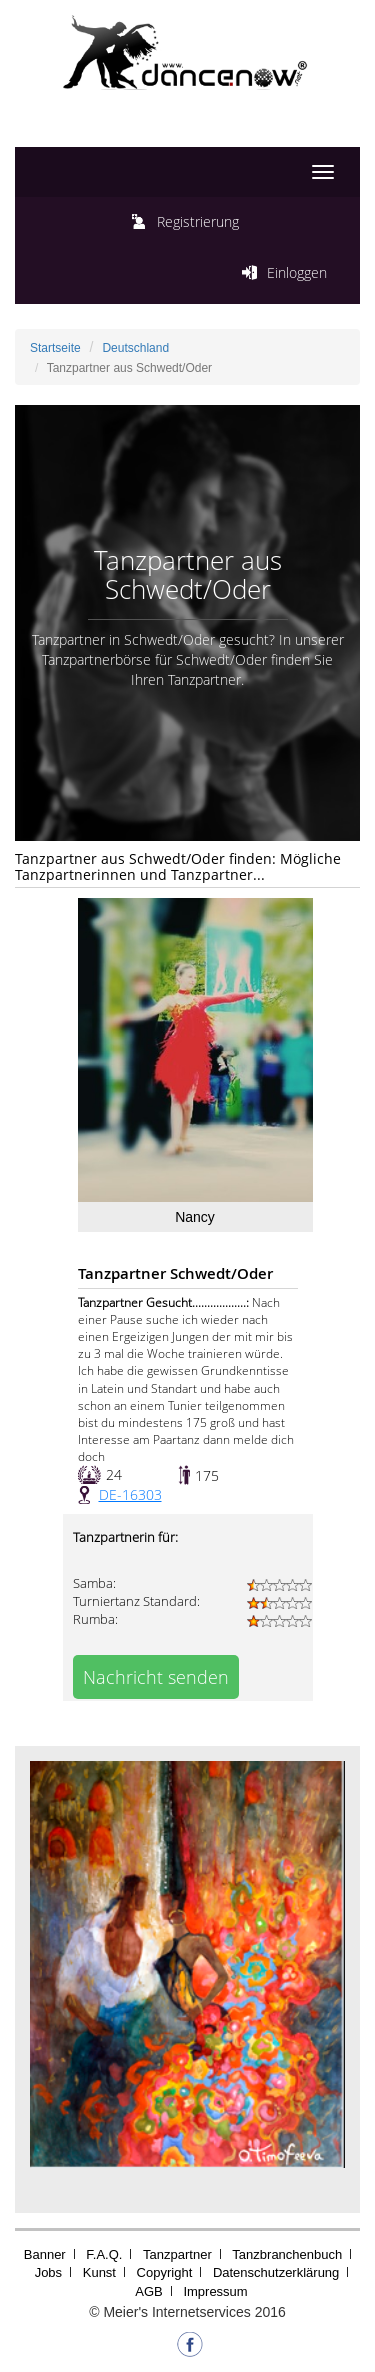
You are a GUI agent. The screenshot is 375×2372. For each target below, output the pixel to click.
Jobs (48, 2272)
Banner (45, 2254)
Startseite (55, 348)
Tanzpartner (177, 2254)
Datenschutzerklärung (276, 2272)
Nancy (195, 1217)
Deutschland (135, 348)
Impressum (215, 2291)
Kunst (99, 2272)
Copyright (165, 2272)
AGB (148, 2291)
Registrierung (198, 221)
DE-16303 (130, 1494)
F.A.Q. (104, 2254)
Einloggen (297, 272)
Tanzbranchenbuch (287, 2254)
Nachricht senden (156, 1677)
